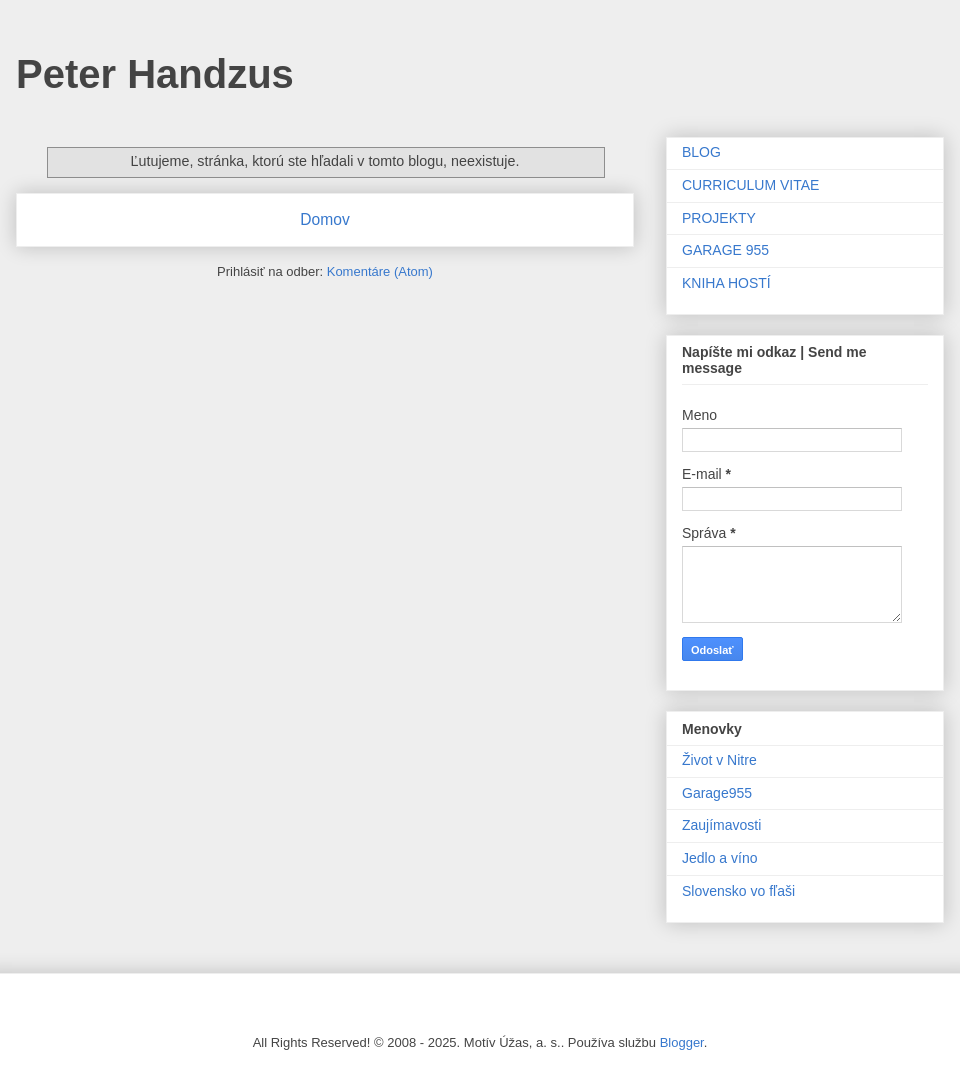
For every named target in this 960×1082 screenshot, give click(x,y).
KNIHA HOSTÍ (726, 283)
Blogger (682, 1042)
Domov (324, 219)
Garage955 (717, 793)
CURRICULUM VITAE (750, 185)
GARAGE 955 (725, 250)
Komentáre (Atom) (380, 271)
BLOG (701, 152)
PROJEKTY (719, 218)
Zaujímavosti (721, 825)
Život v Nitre (719, 760)
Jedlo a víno (720, 858)
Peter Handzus (155, 74)
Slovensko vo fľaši (738, 891)
